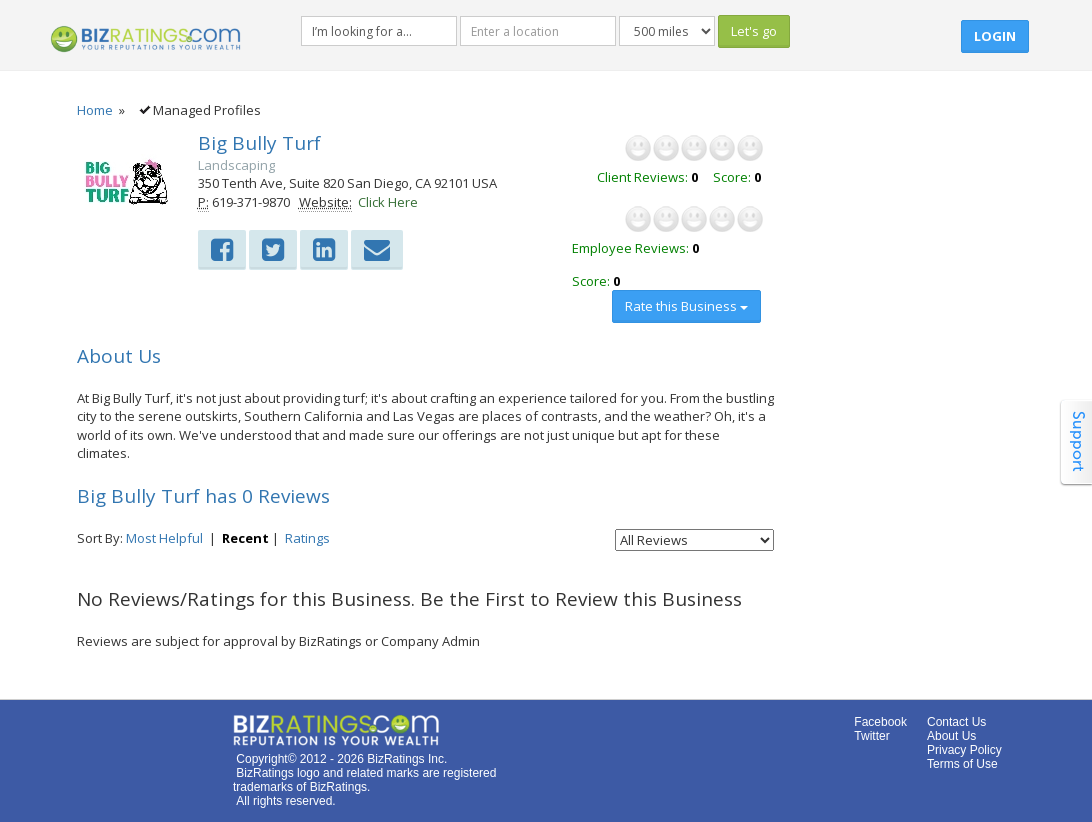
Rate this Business (686, 306)
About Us (951, 736)
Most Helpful (164, 538)
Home (95, 110)
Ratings (307, 538)
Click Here (388, 202)
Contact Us (956, 722)
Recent (245, 538)
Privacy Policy (964, 750)
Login (995, 36)
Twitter (871, 736)
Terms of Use (962, 764)
